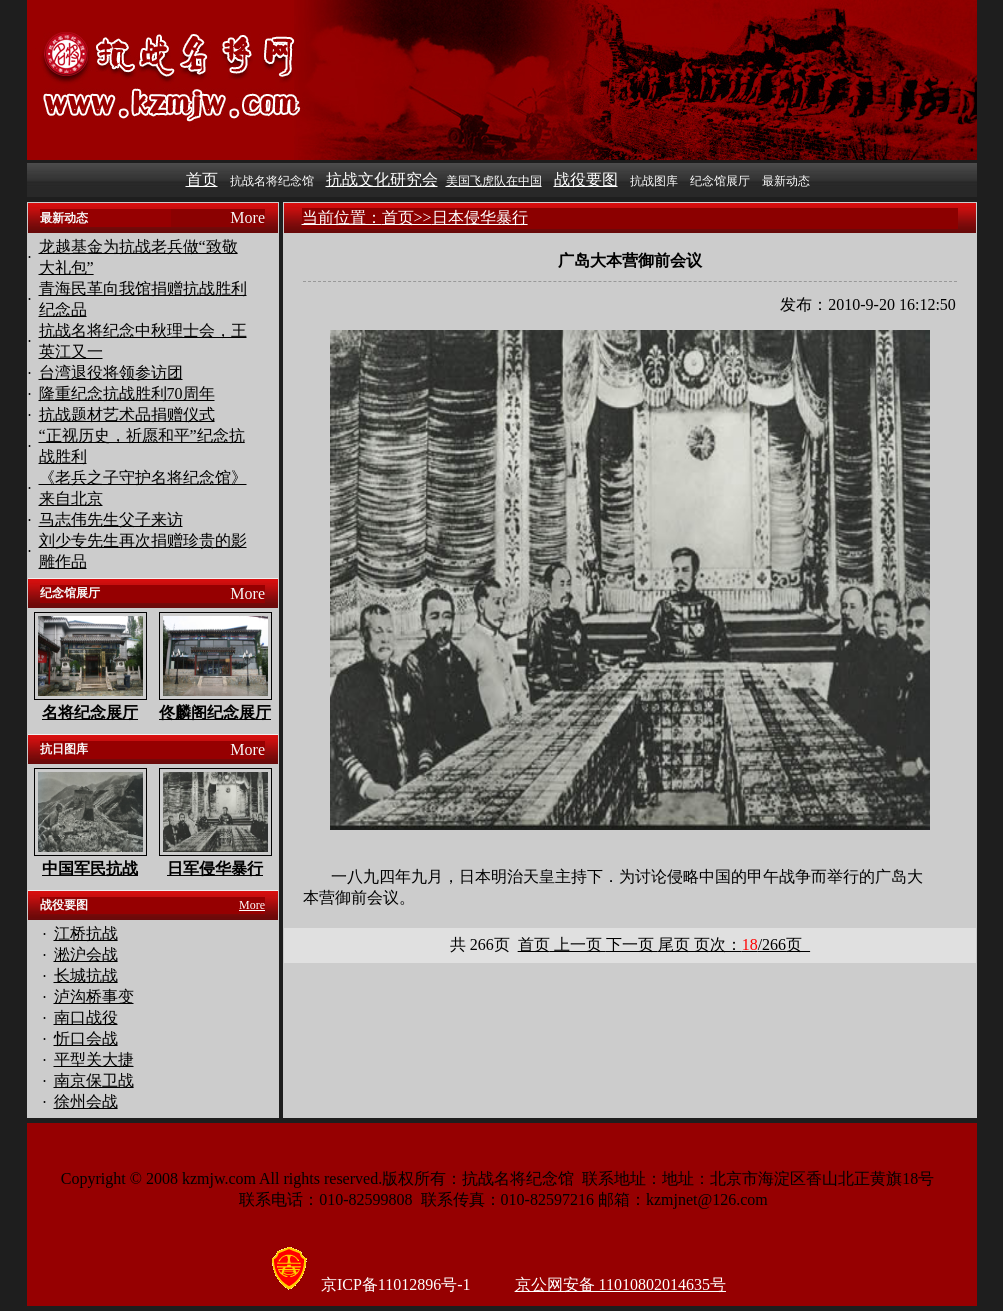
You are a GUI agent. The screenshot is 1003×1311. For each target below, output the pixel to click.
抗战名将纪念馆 (272, 181)
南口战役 (86, 1017)
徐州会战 (86, 1101)
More (247, 217)
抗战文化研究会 (382, 179)
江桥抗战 (86, 933)
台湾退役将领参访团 (111, 372)
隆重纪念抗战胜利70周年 (127, 393)
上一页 (578, 944)
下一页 (632, 944)
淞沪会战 (86, 954)
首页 (202, 179)
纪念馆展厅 (720, 181)
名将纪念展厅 (90, 712)
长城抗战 (86, 975)
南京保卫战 (94, 1080)
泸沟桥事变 (94, 996)
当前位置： (342, 217)
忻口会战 (86, 1038)
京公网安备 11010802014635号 (620, 1284)
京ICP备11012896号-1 (396, 1284)
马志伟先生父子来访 (111, 519)
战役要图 (586, 179)
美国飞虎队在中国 (494, 181)
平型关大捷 (94, 1059)
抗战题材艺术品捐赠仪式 (127, 414)
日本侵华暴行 (480, 217)
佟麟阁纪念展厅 (215, 712)
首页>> (407, 217)
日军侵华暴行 (215, 868)
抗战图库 (654, 181)
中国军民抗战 (90, 868)
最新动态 (786, 181)
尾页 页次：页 (734, 944)
